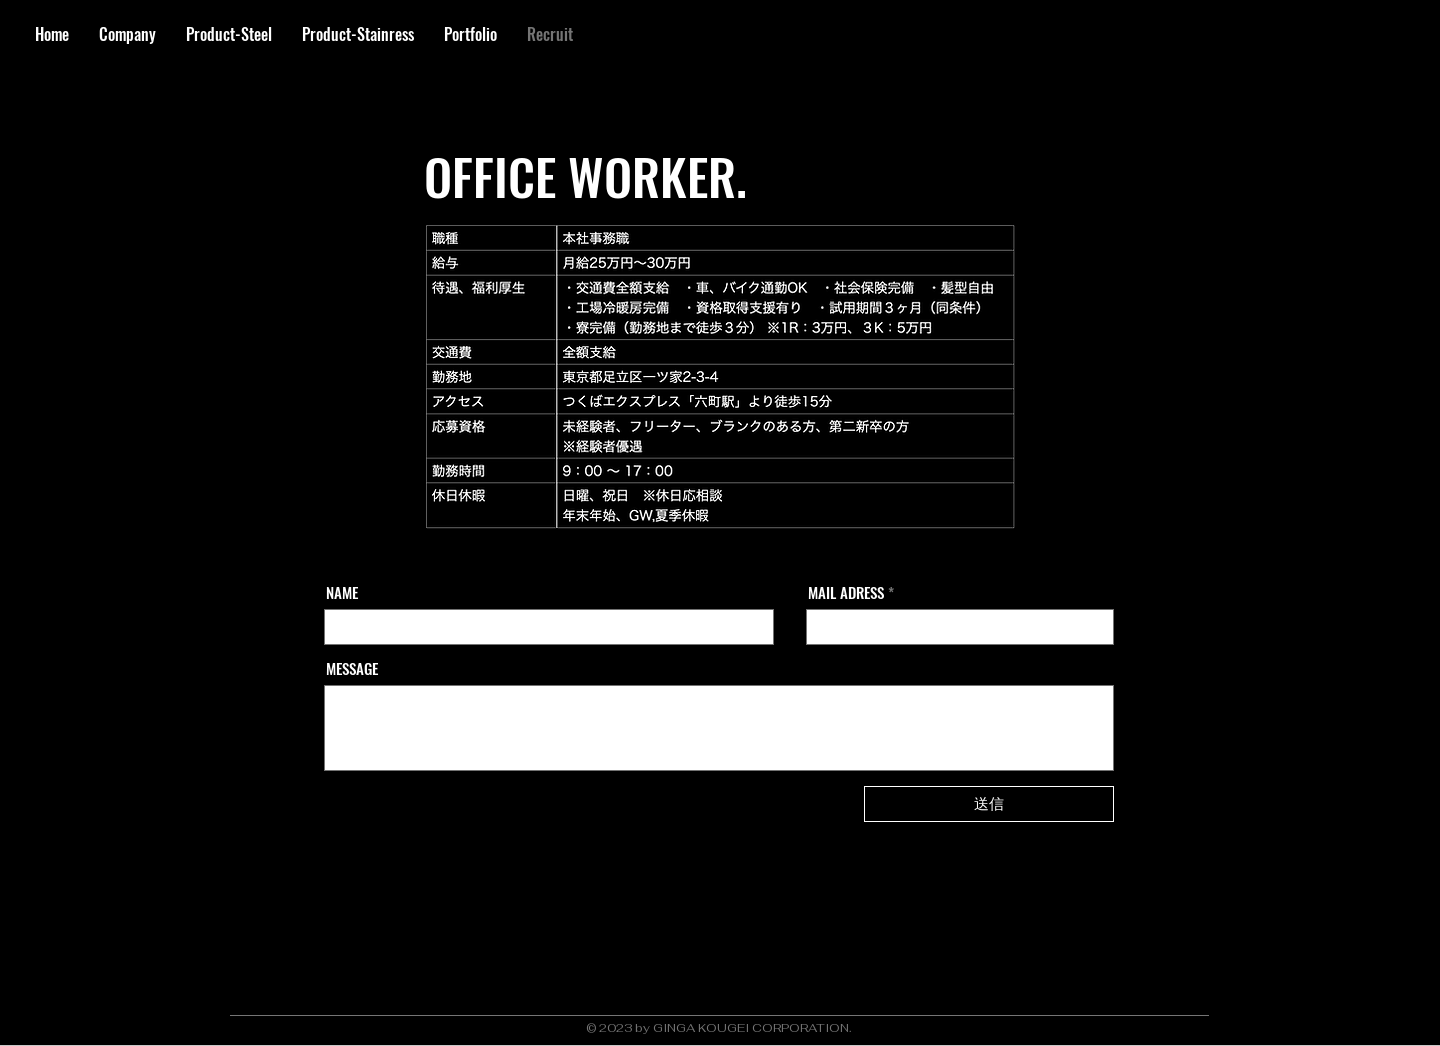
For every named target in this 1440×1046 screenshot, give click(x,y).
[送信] (989, 804)
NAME (342, 592)
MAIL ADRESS (846, 592)
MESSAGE (352, 668)
